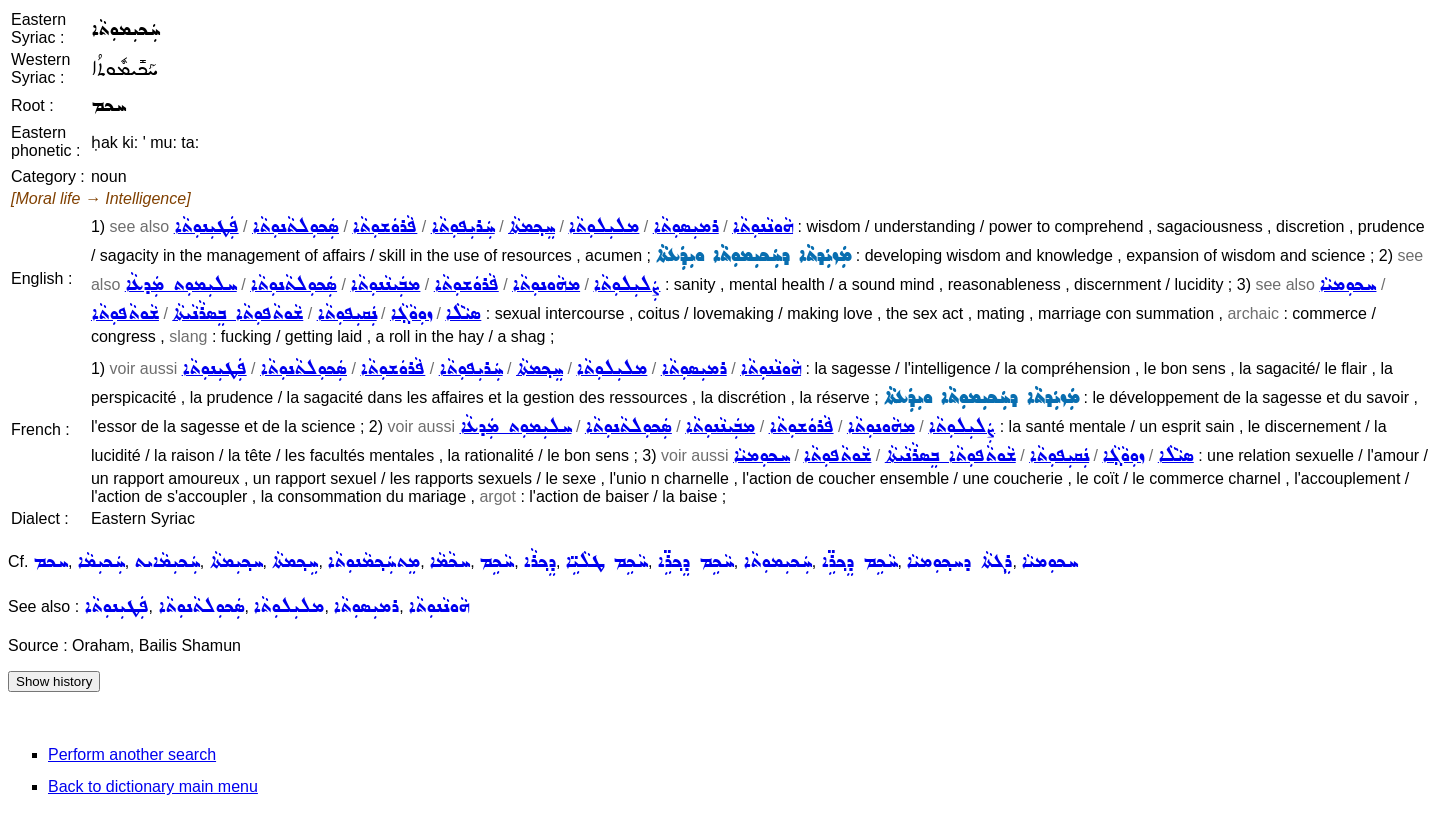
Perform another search (132, 754)
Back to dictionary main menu (153, 786)
